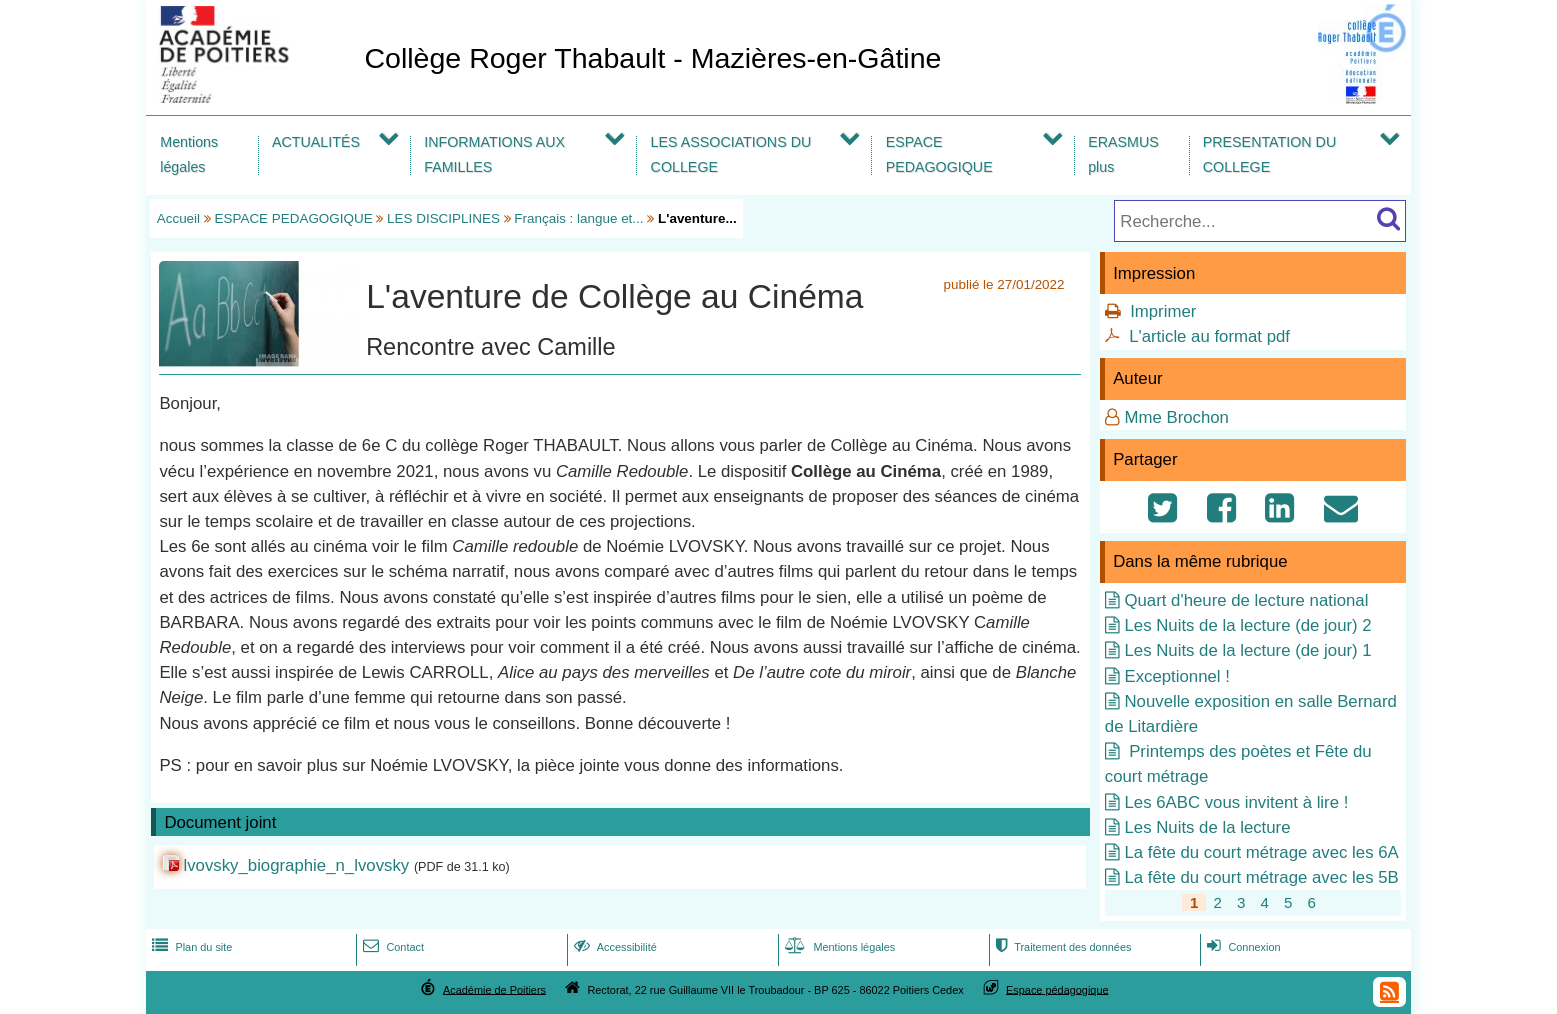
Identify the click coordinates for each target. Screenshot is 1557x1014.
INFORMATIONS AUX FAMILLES (494, 154)
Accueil (178, 218)
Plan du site (190, 947)
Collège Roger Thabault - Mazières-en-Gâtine (652, 58)
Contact (391, 947)
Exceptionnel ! (1176, 676)
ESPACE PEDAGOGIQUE (939, 154)
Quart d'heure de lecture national (1246, 600)
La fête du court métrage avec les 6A (1261, 852)
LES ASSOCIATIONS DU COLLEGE (731, 154)
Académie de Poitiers (494, 989)
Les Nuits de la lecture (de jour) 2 (1247, 625)
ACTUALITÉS (316, 142)
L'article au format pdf (1209, 336)
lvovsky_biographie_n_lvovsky (296, 865)
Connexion (1241, 947)
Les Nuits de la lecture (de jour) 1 (1247, 650)
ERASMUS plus (1123, 154)
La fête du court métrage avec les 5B (1261, 877)
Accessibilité (613, 947)
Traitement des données (1061, 947)
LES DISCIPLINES (443, 218)
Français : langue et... (578, 218)
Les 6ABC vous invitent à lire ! (1236, 802)
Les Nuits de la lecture (1207, 827)
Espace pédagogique (1057, 989)
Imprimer (1163, 311)
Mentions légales (189, 154)
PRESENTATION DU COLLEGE (1269, 154)
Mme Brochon (1176, 417)
